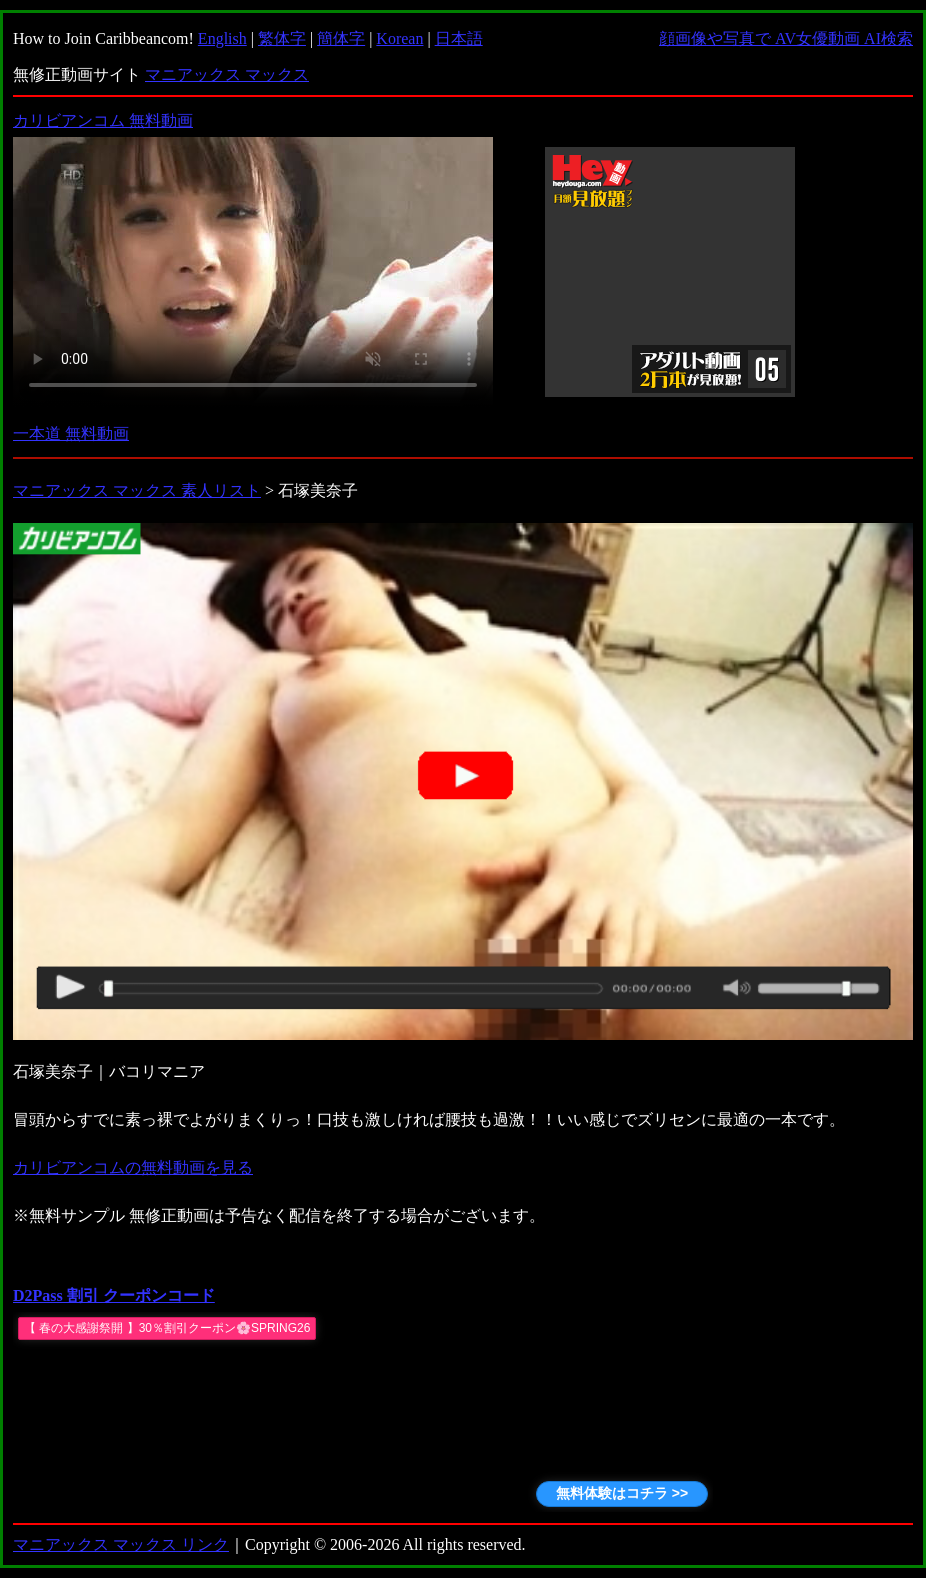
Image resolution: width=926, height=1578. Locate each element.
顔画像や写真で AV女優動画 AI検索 (786, 38)
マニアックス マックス (227, 74)
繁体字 (282, 38)
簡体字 (341, 38)
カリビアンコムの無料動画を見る (133, 1167)
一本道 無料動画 (71, 433)
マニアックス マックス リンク (121, 1544)
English (222, 38)
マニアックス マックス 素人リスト (137, 490)
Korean (399, 38)
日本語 (459, 38)
